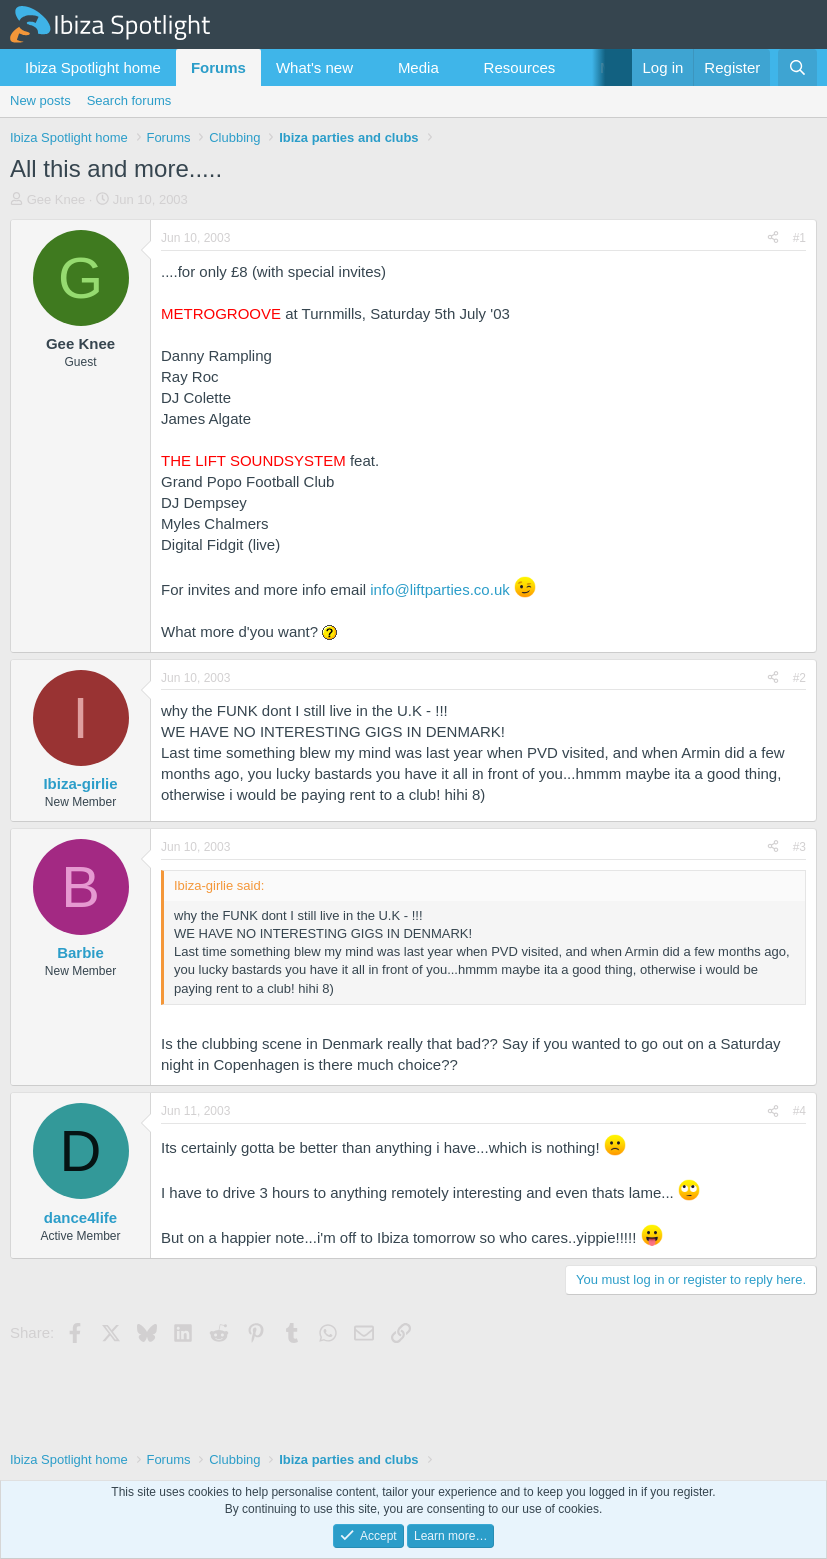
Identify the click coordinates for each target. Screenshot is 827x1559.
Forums (218, 67)
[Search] (797, 67)
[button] (369, 67)
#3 (799, 847)
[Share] (773, 238)
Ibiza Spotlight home (93, 67)
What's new (314, 67)
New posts (40, 100)
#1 (799, 238)
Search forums (129, 100)
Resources (520, 67)
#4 (799, 1111)
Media (418, 67)
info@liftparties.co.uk (439, 589)
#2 (799, 678)
